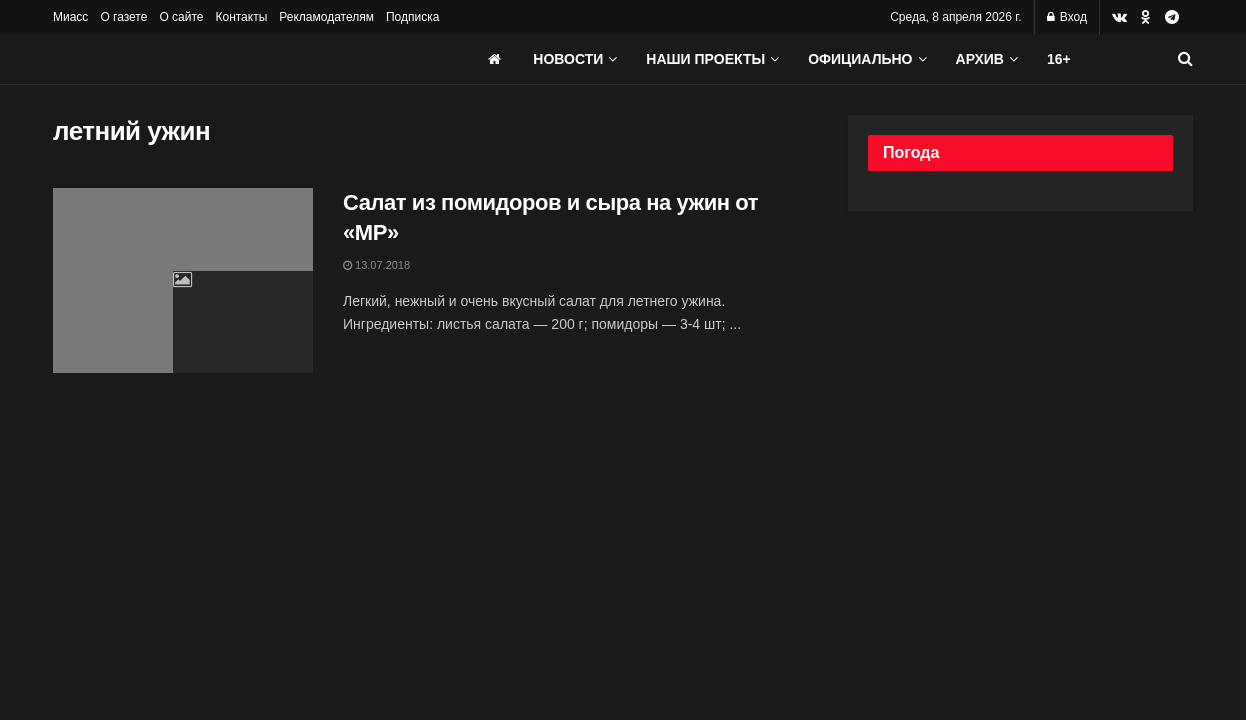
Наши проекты (705, 59)
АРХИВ (980, 59)
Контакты (241, 17)
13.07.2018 (376, 265)
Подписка (412, 17)
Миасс (70, 17)
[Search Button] (1185, 59)
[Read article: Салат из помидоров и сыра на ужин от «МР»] (183, 281)
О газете (123, 17)
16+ (1059, 59)
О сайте (181, 17)
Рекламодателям (326, 17)
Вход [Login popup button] (1067, 17)
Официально (860, 59)
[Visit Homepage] (203, 59)
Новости (568, 59)
